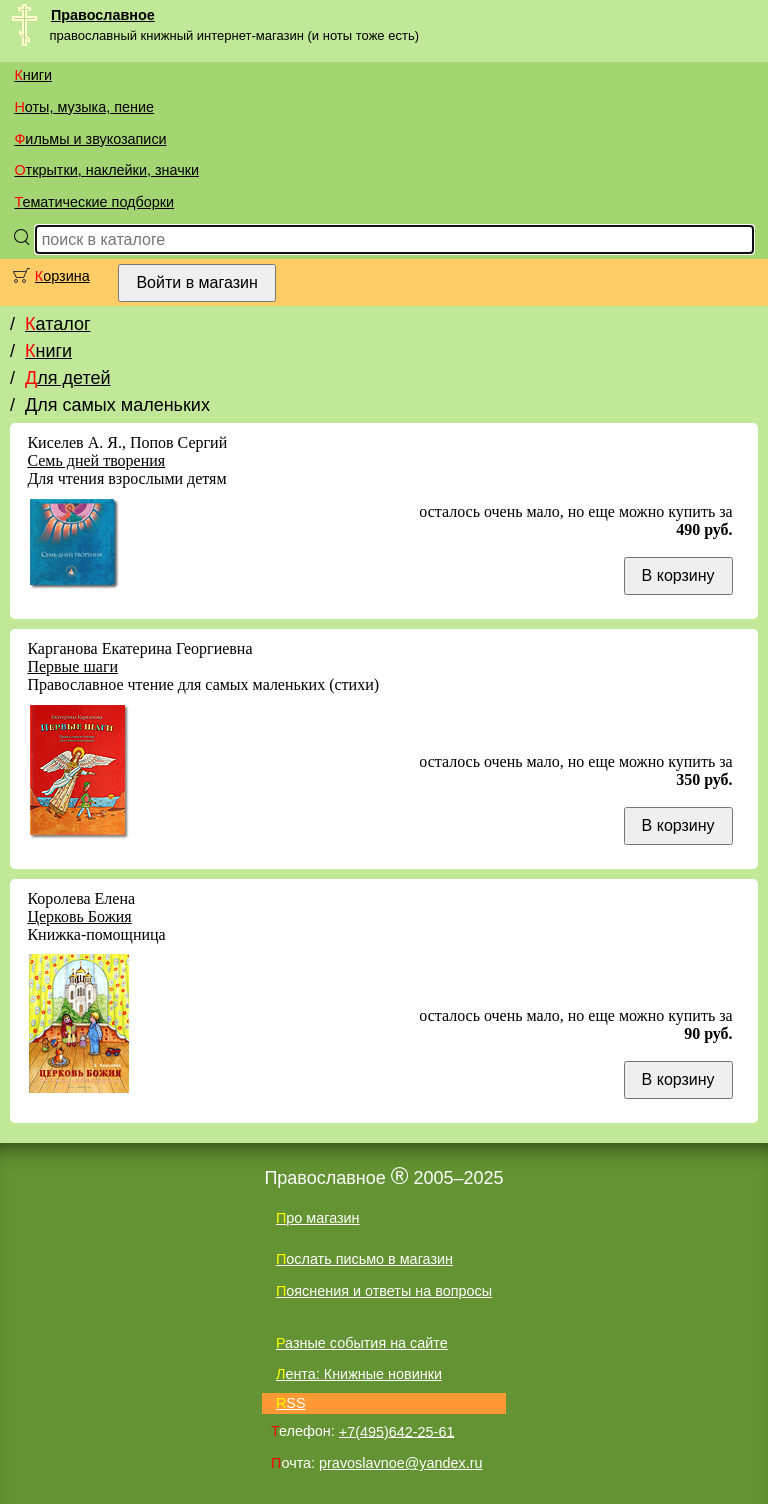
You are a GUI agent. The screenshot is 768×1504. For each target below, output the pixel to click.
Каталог (57, 324)
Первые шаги (72, 666)
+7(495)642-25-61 (397, 1431)
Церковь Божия (79, 916)
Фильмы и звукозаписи (90, 139)
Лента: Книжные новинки (359, 1374)
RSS (291, 1403)
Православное (103, 15)
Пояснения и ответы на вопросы (384, 1291)
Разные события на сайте (362, 1343)
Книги (33, 75)
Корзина (62, 276)
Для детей (67, 378)
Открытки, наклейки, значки (106, 170)
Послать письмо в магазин (364, 1259)
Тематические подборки (94, 202)
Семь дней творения (96, 460)
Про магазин (318, 1218)
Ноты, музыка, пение (84, 107)
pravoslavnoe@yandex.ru (400, 1463)
